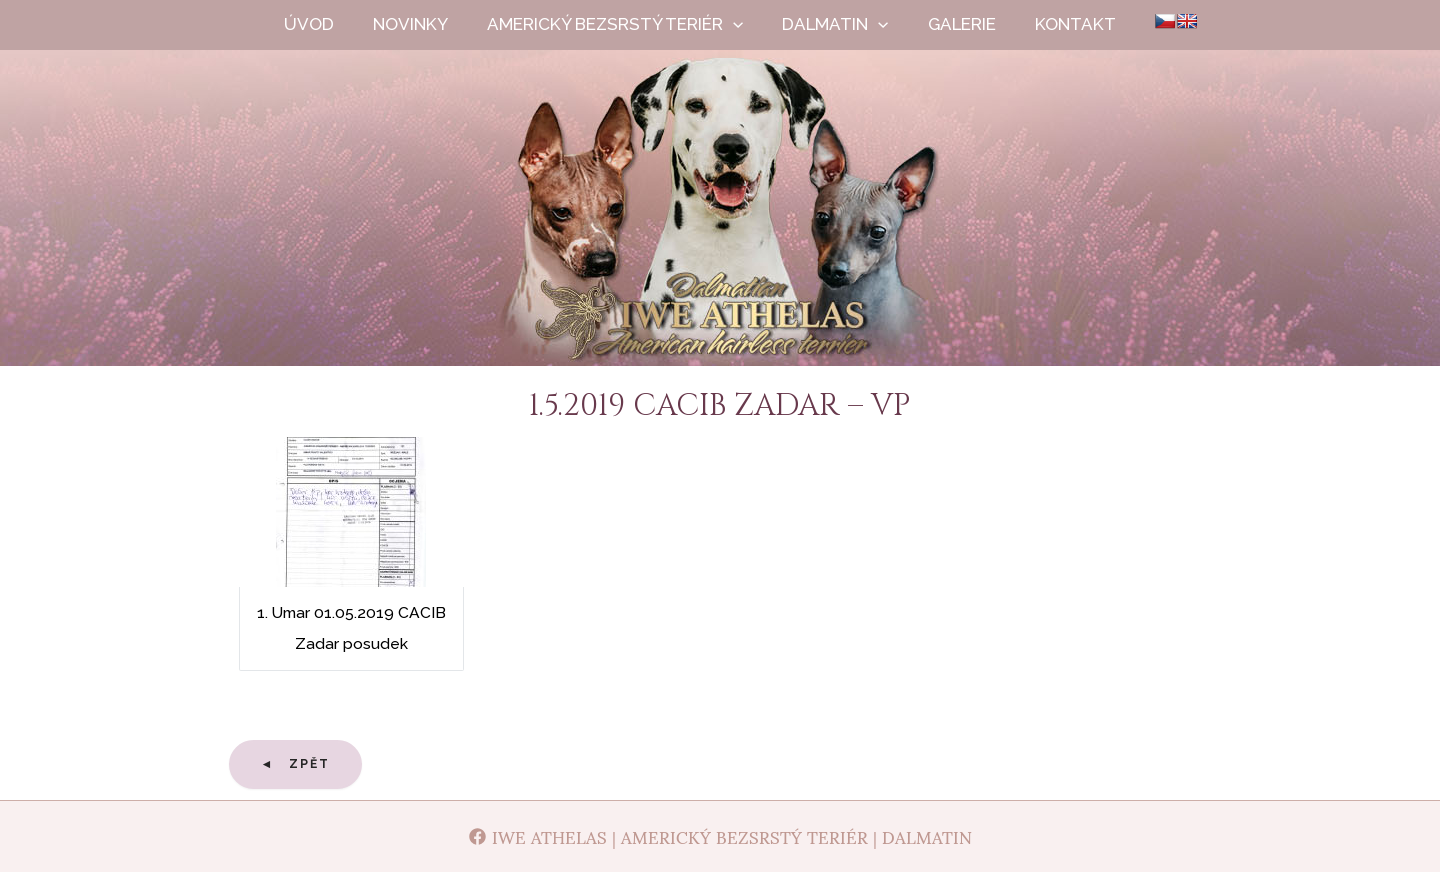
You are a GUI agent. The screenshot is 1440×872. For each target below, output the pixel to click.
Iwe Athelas (720, 228)
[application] (751, 24)
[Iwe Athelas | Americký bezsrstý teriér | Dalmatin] (720, 836)
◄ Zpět (296, 764)
